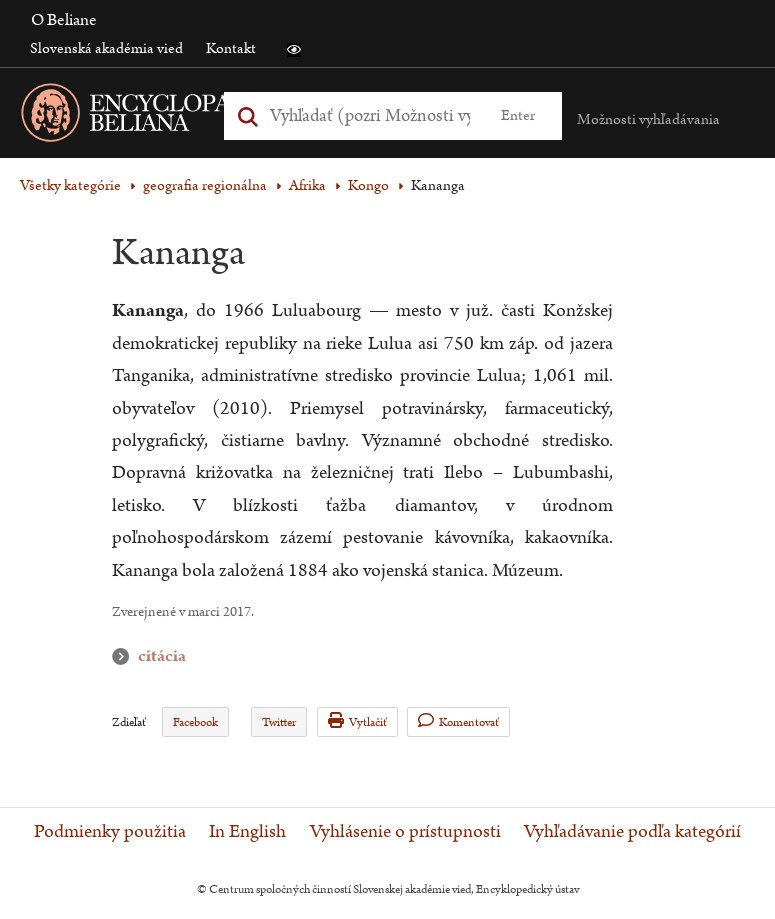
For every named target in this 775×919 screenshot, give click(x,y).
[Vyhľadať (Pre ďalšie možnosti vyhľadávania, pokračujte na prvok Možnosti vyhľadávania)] (370, 115)
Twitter (279, 722)
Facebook (195, 722)
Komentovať (458, 721)
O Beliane (64, 20)
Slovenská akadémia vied (106, 48)
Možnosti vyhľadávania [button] (648, 119)
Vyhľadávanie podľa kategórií (632, 832)
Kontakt (231, 48)
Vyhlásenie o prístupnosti (405, 832)
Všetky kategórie (70, 185)
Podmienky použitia (110, 832)
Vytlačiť (357, 721)
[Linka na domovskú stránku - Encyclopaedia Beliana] (185, 116)
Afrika (307, 185)
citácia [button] (125, 656)
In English (247, 832)
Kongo (368, 185)
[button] (294, 50)
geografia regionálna (205, 185)
